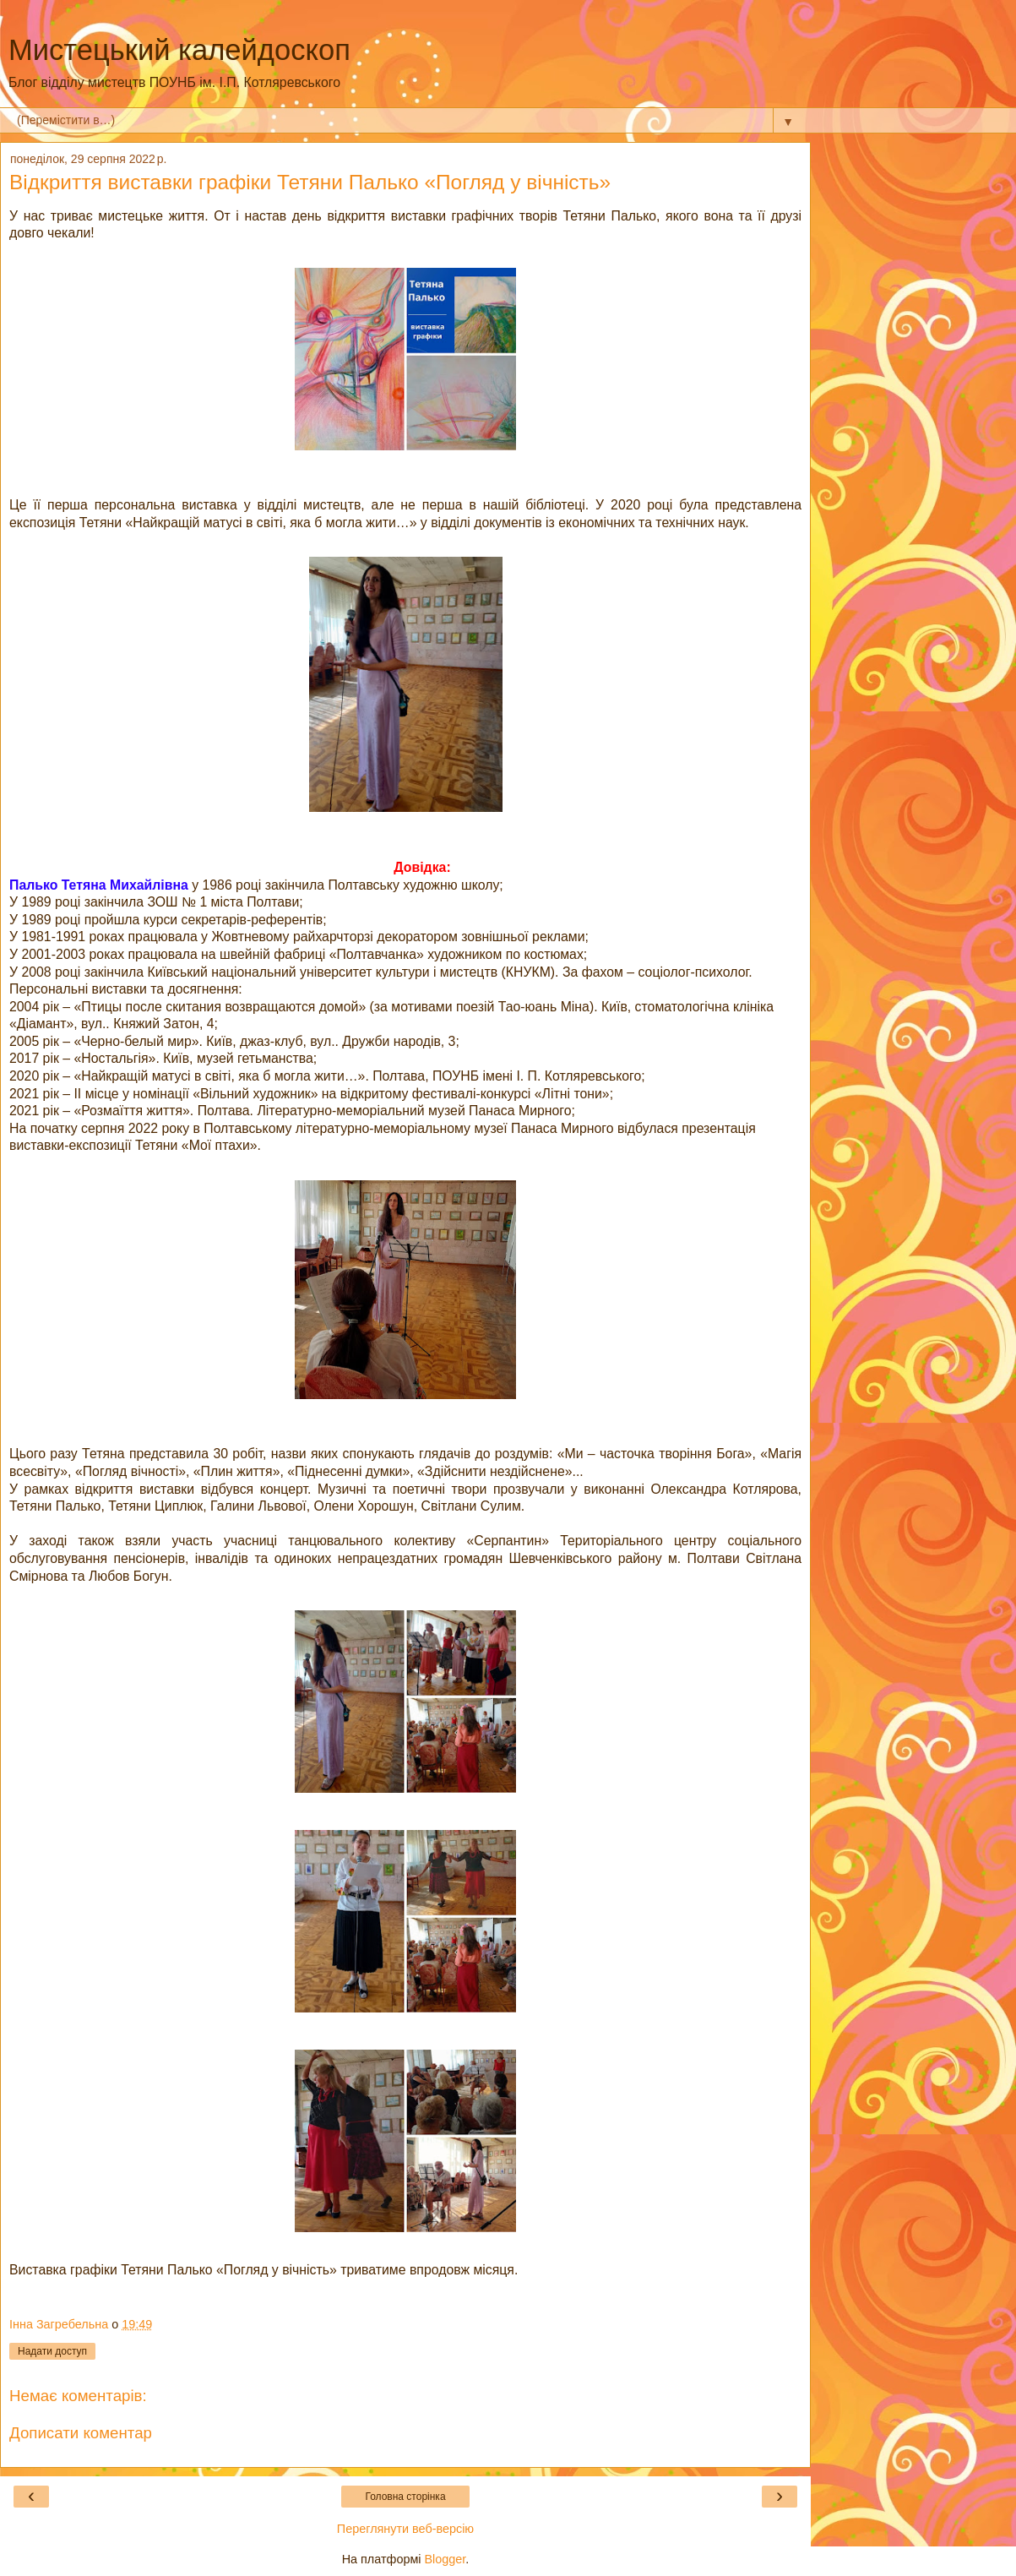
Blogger (445, 2559)
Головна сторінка (405, 2496)
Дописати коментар (80, 2433)
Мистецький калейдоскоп (179, 50)
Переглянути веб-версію (405, 2528)
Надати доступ (52, 2351)
